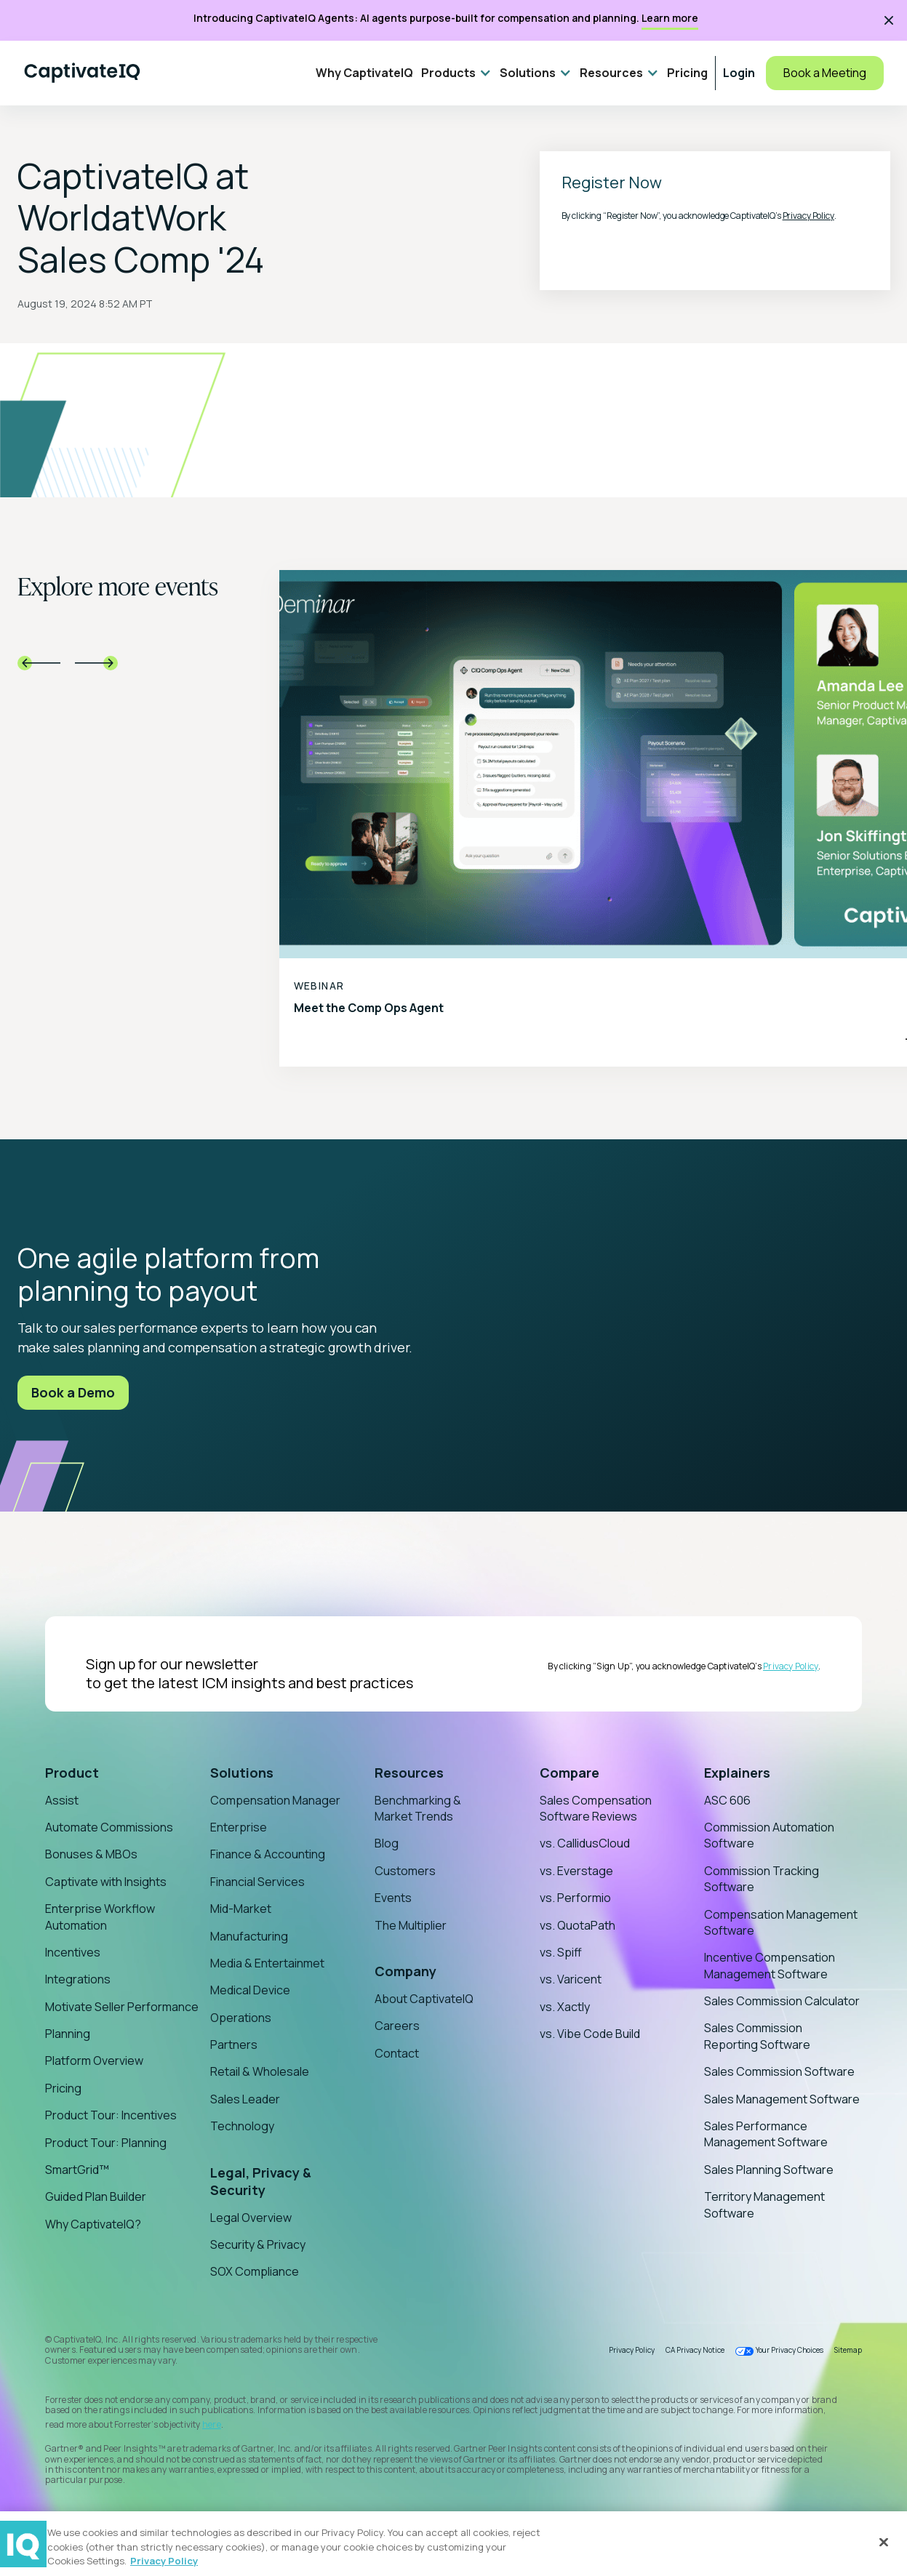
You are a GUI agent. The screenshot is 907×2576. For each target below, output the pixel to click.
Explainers (737, 1772)
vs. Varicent (571, 1979)
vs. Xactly (565, 2007)
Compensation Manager (275, 1800)
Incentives (72, 1952)
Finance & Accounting (267, 1854)
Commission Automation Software (769, 1835)
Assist (62, 1800)
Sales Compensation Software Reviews (596, 1808)
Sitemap (848, 2350)
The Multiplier (411, 1925)
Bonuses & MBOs (91, 1854)
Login (739, 73)
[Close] (884, 2542)
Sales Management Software (782, 2099)
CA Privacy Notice (695, 2350)
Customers (405, 1871)
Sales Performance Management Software (766, 2134)
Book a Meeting (824, 73)
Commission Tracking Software (761, 1879)
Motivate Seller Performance (122, 2007)
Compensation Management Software (781, 1922)
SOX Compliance (254, 2271)
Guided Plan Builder (95, 2196)
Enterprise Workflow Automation (100, 1917)
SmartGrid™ (77, 2170)
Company (405, 1971)
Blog (387, 1843)
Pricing (687, 72)
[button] (456, 72)
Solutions (241, 1772)
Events (393, 1898)
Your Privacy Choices (789, 2350)
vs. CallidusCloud (585, 1843)
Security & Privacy (257, 2244)
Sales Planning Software (769, 2170)
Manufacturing (249, 1936)
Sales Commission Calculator (782, 2001)
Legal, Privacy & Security (260, 2181)
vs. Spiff (561, 1952)
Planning (67, 2034)
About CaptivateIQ (424, 1999)
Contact (397, 2053)
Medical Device (250, 1990)
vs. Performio (575, 1898)
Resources (409, 1772)
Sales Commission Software (779, 2071)
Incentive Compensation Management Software (769, 1965)
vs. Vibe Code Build (590, 2034)
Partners (233, 2045)
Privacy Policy (808, 215)
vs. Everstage (576, 1871)
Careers (397, 2026)
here (211, 2424)
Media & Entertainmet (267, 1963)
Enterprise (238, 1827)
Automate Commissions (109, 1827)
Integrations (78, 1979)
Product (72, 1772)
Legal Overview (251, 2218)
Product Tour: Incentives (111, 2115)
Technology (242, 2126)
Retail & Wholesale (259, 2071)
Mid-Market (240, 1909)
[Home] (82, 73)
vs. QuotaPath (577, 1925)
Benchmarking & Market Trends (418, 1808)
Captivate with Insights (106, 1882)
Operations (240, 2018)
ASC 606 (727, 1800)
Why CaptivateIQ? (93, 2224)
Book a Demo (73, 1392)
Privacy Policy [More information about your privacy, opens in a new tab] (164, 2560)
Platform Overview (94, 2061)
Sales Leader (245, 2099)
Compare (569, 1772)
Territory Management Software (764, 2204)
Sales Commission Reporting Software (757, 2036)
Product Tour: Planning (106, 2143)
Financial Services (257, 1882)
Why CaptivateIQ (364, 72)
